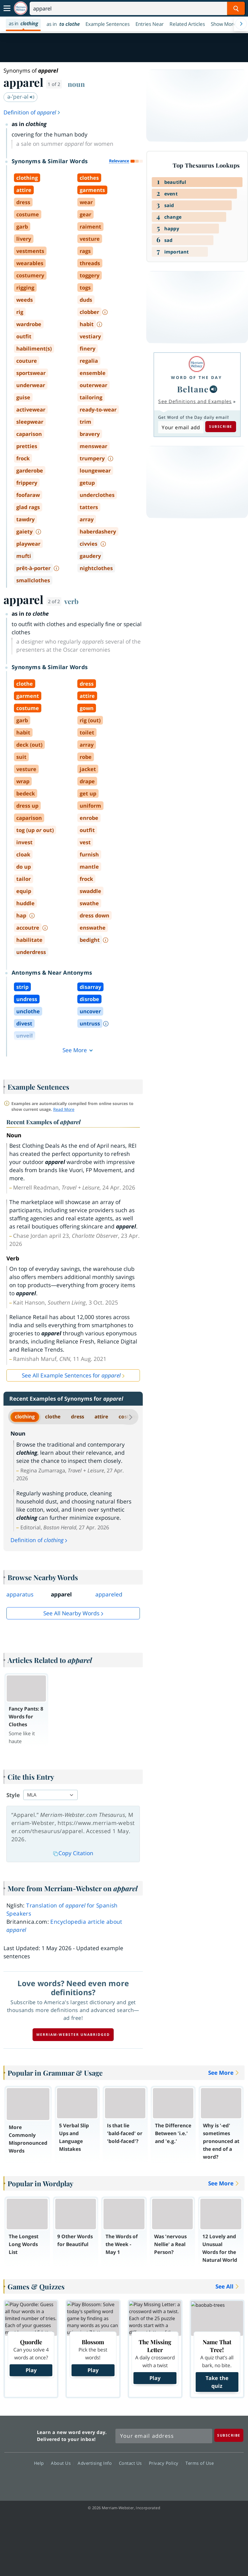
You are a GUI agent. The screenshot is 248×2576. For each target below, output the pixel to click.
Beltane (193, 389)
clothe (52, 1416)
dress (77, 1416)
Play (31, 2370)
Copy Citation (73, 1853)
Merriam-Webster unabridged (73, 2034)
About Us (62, 2463)
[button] (226, 24)
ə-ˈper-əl (21, 96)
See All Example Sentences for (71, 1375)
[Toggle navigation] (7, 8)
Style (13, 1795)
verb (71, 601)
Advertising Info (96, 2463)
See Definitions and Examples (195, 401)
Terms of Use (199, 2463)
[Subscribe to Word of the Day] (180, 427)
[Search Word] (236, 8)
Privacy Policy (165, 2463)
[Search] (137, 8)
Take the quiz (217, 2381)
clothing (25, 1416)
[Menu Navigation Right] (241, 24)
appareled (108, 1594)
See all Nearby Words (71, 1613)
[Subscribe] (228, 2435)
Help (40, 2463)
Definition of (32, 112)
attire (101, 1416)
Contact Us (132, 2463)
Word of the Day (196, 377)
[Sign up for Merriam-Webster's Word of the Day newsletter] (163, 2436)
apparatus (19, 1594)
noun (76, 84)
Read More (63, 1109)
